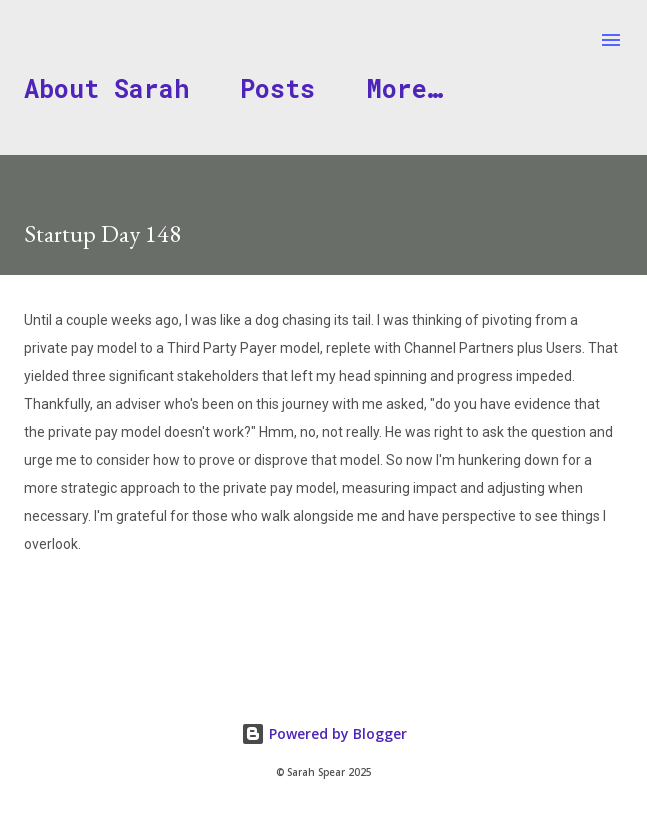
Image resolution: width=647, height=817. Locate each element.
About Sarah (106, 88)
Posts (277, 88)
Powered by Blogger (324, 733)
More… (404, 88)
